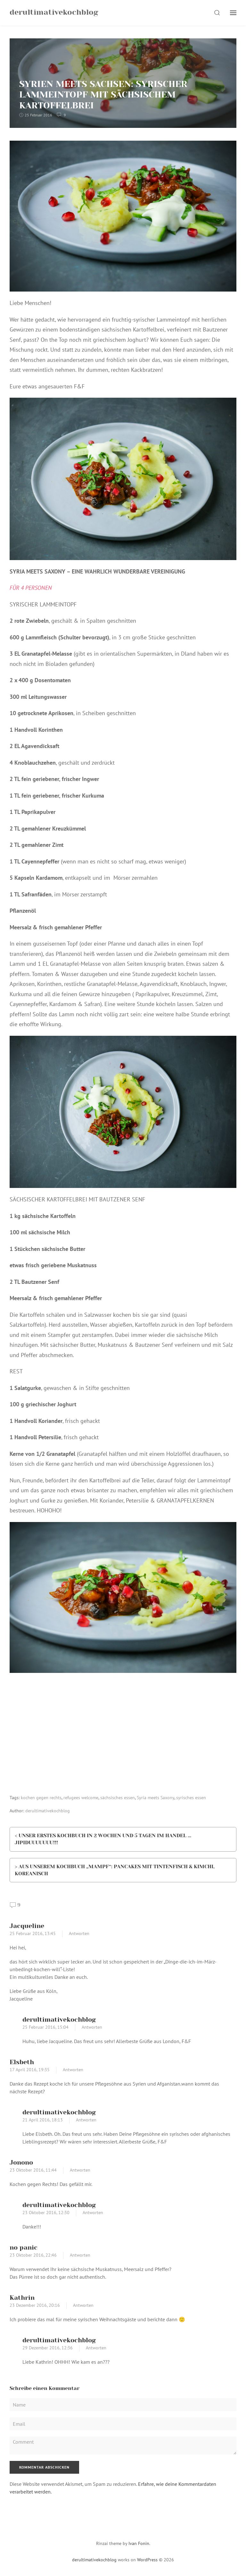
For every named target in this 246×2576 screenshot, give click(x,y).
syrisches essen (191, 1797)
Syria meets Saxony (155, 1797)
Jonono (21, 2162)
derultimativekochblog (47, 1811)
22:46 (51, 2255)
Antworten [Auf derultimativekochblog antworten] (92, 2027)
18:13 (57, 2120)
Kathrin (22, 2297)
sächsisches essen (117, 1797)
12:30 (64, 2213)
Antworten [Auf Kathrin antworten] (83, 2305)
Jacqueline (27, 1926)
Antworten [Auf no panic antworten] (80, 2255)
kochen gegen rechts (41, 1797)
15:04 (63, 2027)
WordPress (147, 2560)
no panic (23, 2247)
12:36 (67, 2348)
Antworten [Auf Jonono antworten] (80, 2170)
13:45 (50, 1934)
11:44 (51, 2170)
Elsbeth (22, 2062)
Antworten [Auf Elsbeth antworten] (73, 2070)
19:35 (44, 2070)
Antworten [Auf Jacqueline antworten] (79, 1934)
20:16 (54, 2305)
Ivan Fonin (138, 2543)
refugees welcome (80, 1797)
